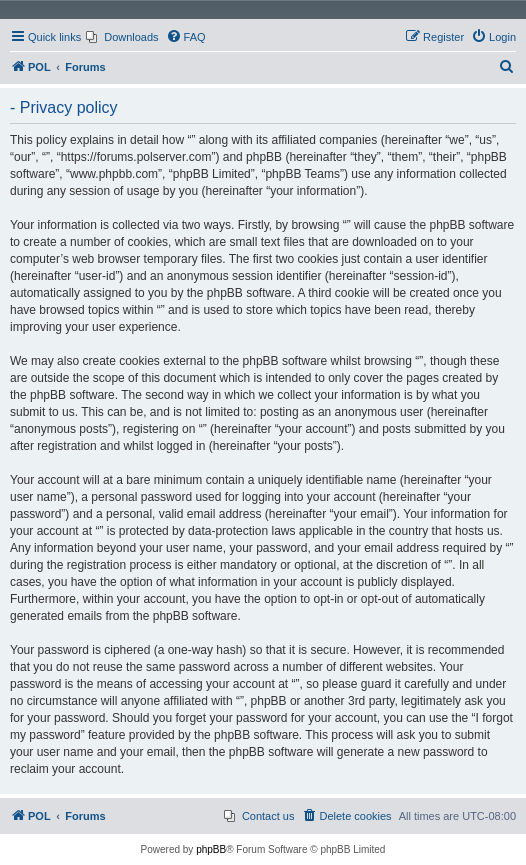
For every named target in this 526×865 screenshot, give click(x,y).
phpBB (211, 849)
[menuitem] (122, 37)
